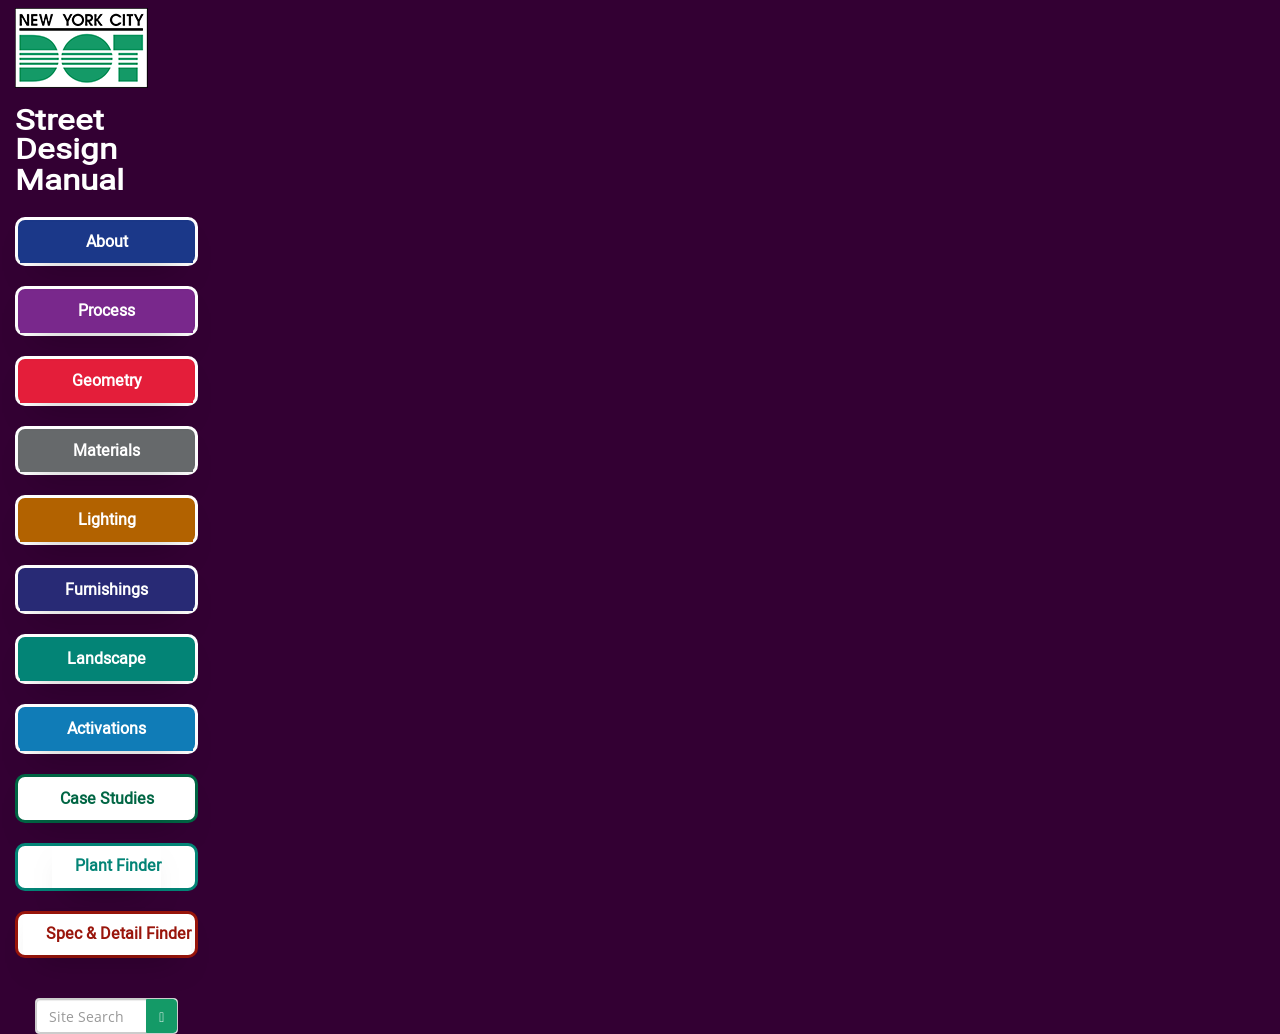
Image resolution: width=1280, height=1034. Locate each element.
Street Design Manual (69, 151)
